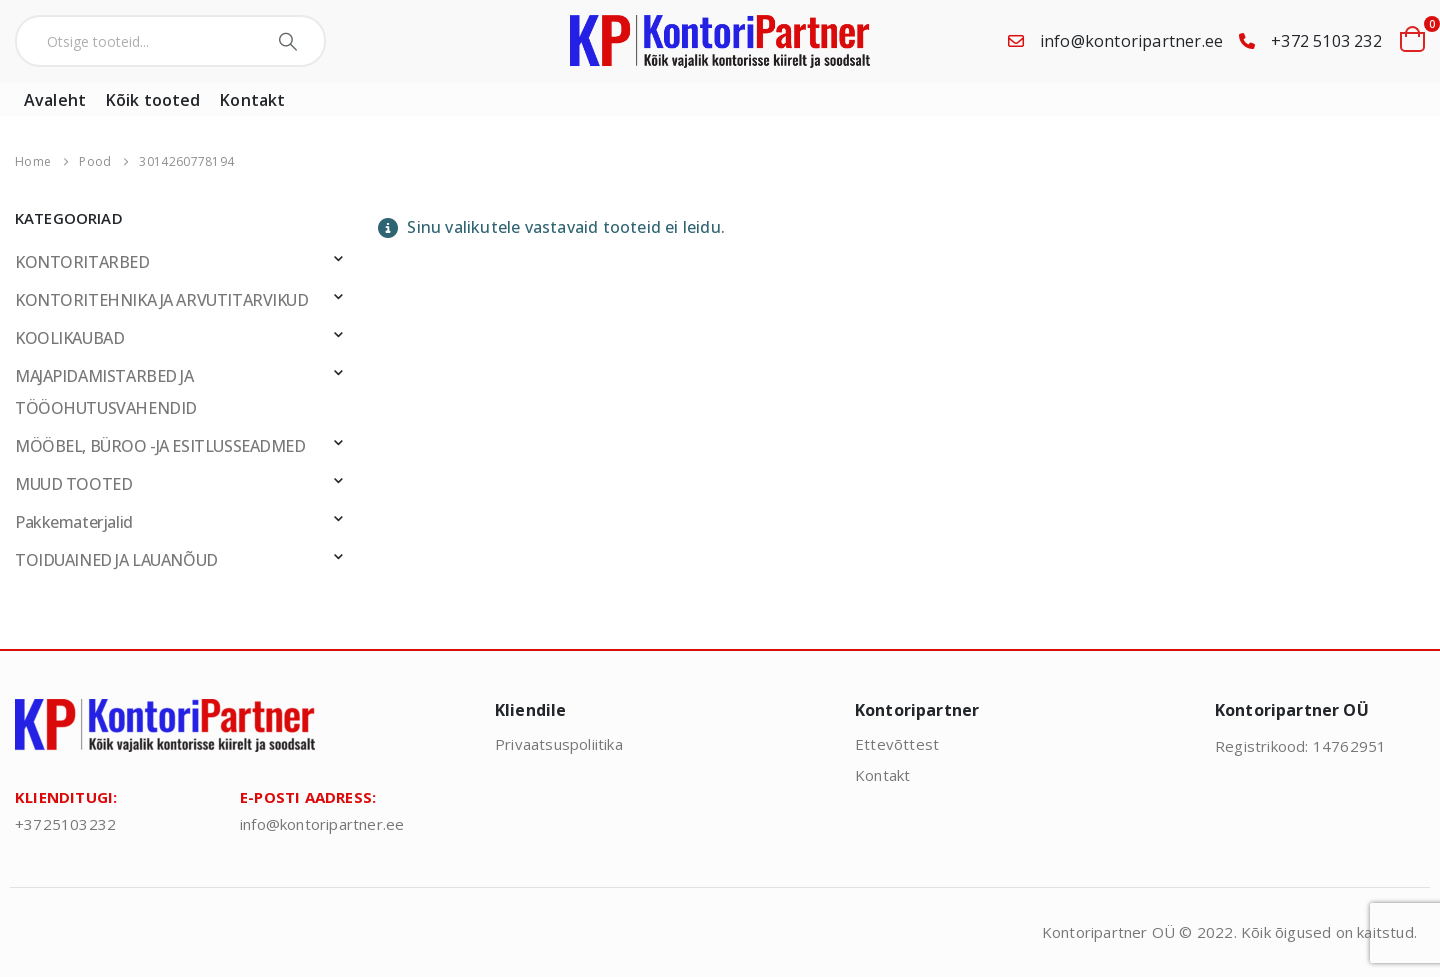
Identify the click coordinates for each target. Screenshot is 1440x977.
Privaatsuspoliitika (559, 744)
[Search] (290, 41)
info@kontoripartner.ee (1131, 41)
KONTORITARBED (82, 262)
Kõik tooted (153, 100)
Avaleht (55, 100)
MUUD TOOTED (73, 484)
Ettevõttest (897, 744)
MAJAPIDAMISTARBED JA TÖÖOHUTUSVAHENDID (106, 392)
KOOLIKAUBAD (69, 338)
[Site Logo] (720, 41)
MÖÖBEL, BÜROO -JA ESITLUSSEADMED (160, 446)
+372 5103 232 (1326, 41)
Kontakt (252, 100)
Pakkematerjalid (74, 522)
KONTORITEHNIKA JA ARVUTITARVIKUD (162, 300)
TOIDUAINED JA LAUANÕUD (116, 560)
